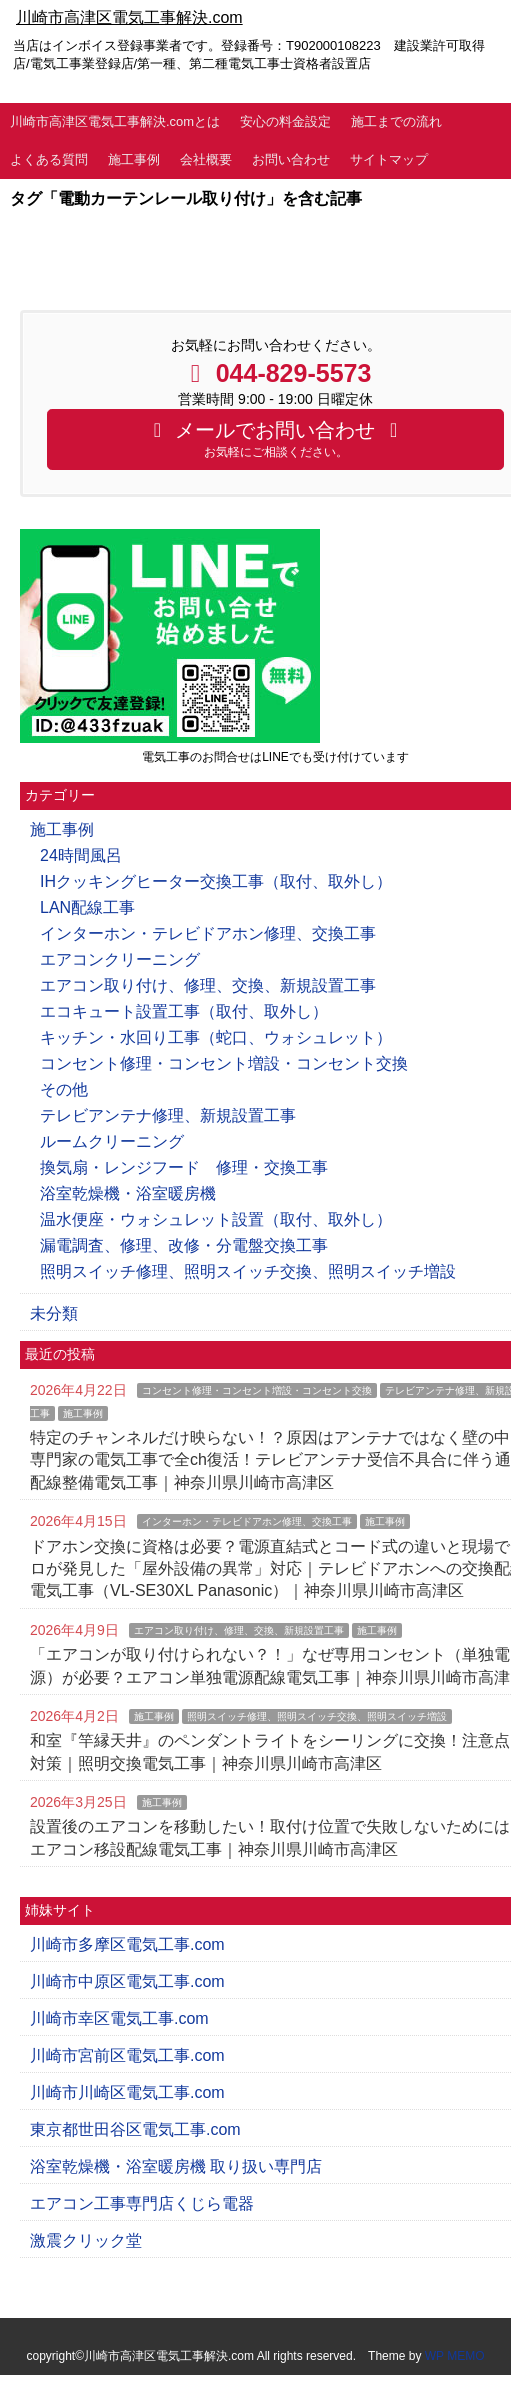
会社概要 (206, 159)
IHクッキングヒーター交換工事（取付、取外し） (216, 881)
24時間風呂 (81, 855)
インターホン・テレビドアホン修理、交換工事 (208, 933)
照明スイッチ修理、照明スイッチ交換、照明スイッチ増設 (248, 1271)
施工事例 (134, 159)
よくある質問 (49, 159)
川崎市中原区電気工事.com (127, 1981)
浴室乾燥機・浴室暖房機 (128, 1193)
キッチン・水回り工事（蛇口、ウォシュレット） (216, 1037)
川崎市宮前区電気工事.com (127, 2055)
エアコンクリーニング (120, 959)
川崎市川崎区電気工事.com (127, 2092)
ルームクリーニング (112, 1141)
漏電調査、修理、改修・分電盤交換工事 (184, 1245)
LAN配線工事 (87, 907)
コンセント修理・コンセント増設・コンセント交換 (224, 1063)
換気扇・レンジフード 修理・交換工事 (184, 1167)
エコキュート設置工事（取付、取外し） (184, 1011)
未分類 (54, 1313)
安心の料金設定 (285, 121)
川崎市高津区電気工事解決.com (129, 17)
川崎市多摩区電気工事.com (127, 1944)
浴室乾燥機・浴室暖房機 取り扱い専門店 (176, 2166)
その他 (64, 1089)
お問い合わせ (291, 159)
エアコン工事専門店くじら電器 (142, 2203)
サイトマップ (389, 159)
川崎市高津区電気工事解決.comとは (115, 121)
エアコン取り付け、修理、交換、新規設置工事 (208, 985)
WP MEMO (455, 2356)
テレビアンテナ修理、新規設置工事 (168, 1115)
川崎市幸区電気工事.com (119, 2018)
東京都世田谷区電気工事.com (135, 2129)
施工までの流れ (396, 121)
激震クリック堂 (86, 2240)
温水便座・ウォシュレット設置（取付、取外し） (216, 1219)
